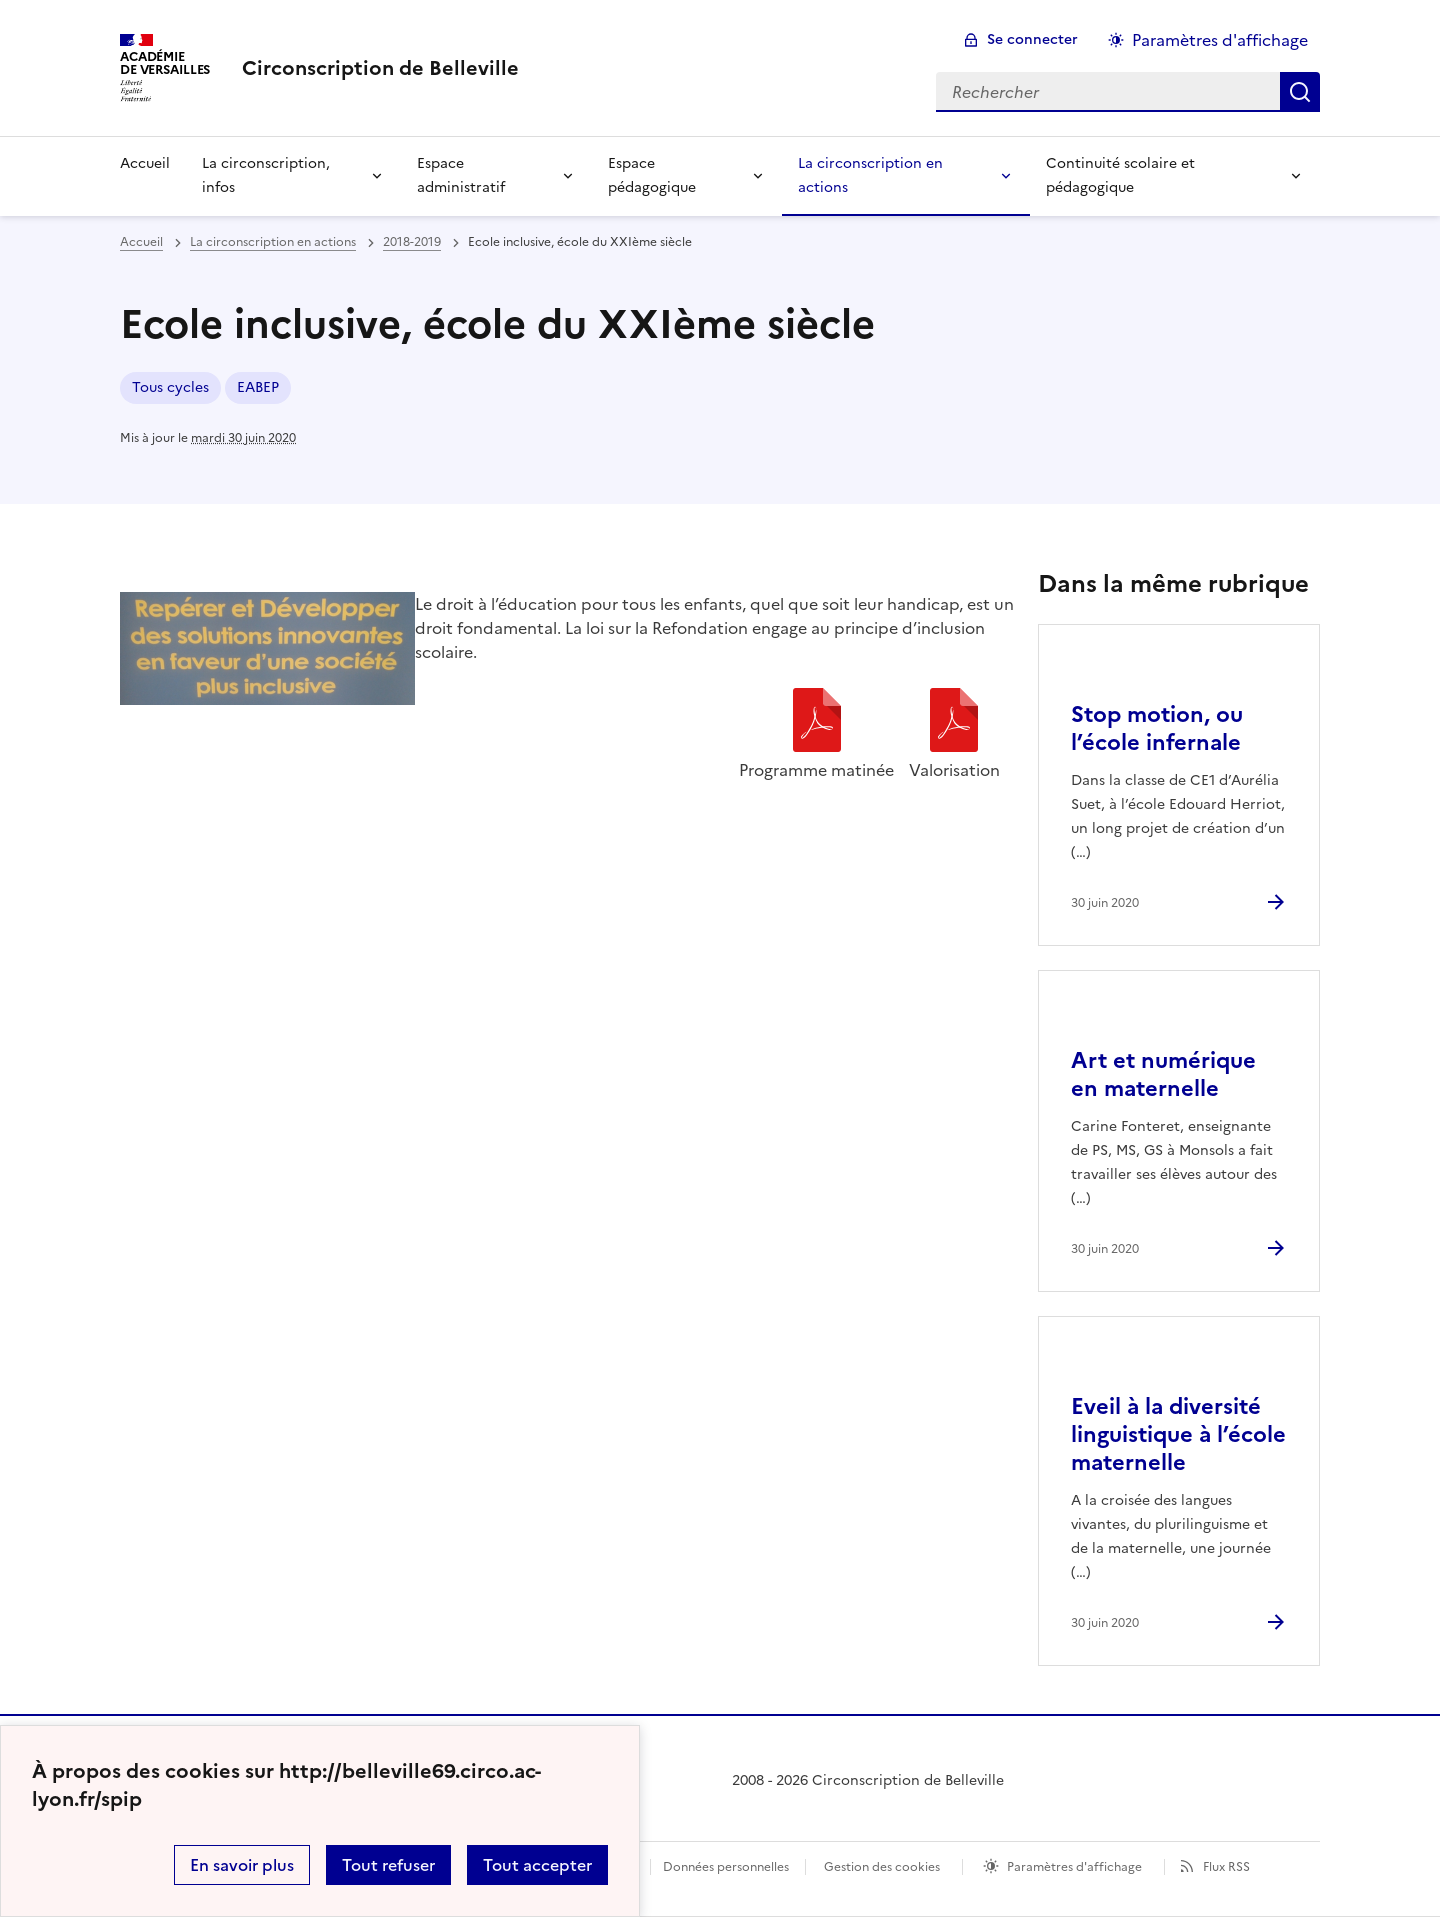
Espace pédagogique (652, 175)
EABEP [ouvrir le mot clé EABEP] (258, 387)
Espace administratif (461, 175)
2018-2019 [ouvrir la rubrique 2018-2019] (412, 242)
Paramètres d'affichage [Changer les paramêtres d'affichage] (1220, 40)
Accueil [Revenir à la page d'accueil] (145, 163)
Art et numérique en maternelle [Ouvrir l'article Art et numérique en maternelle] (1163, 1074)
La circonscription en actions (870, 175)
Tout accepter (537, 1865)
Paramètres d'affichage (1074, 1867)
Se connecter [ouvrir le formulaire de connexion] (1032, 39)
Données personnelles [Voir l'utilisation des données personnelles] (726, 1867)
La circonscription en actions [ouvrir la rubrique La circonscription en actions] (273, 242)
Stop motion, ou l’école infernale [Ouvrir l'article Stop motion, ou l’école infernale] (1157, 728)
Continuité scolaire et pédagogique (1120, 175)
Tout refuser (388, 1865)
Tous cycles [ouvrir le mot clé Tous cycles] (170, 387)
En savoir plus (242, 1865)
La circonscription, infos (266, 175)
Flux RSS (1226, 1867)
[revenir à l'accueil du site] (380, 68)
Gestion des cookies (882, 1867)
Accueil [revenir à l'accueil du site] (141, 242)
